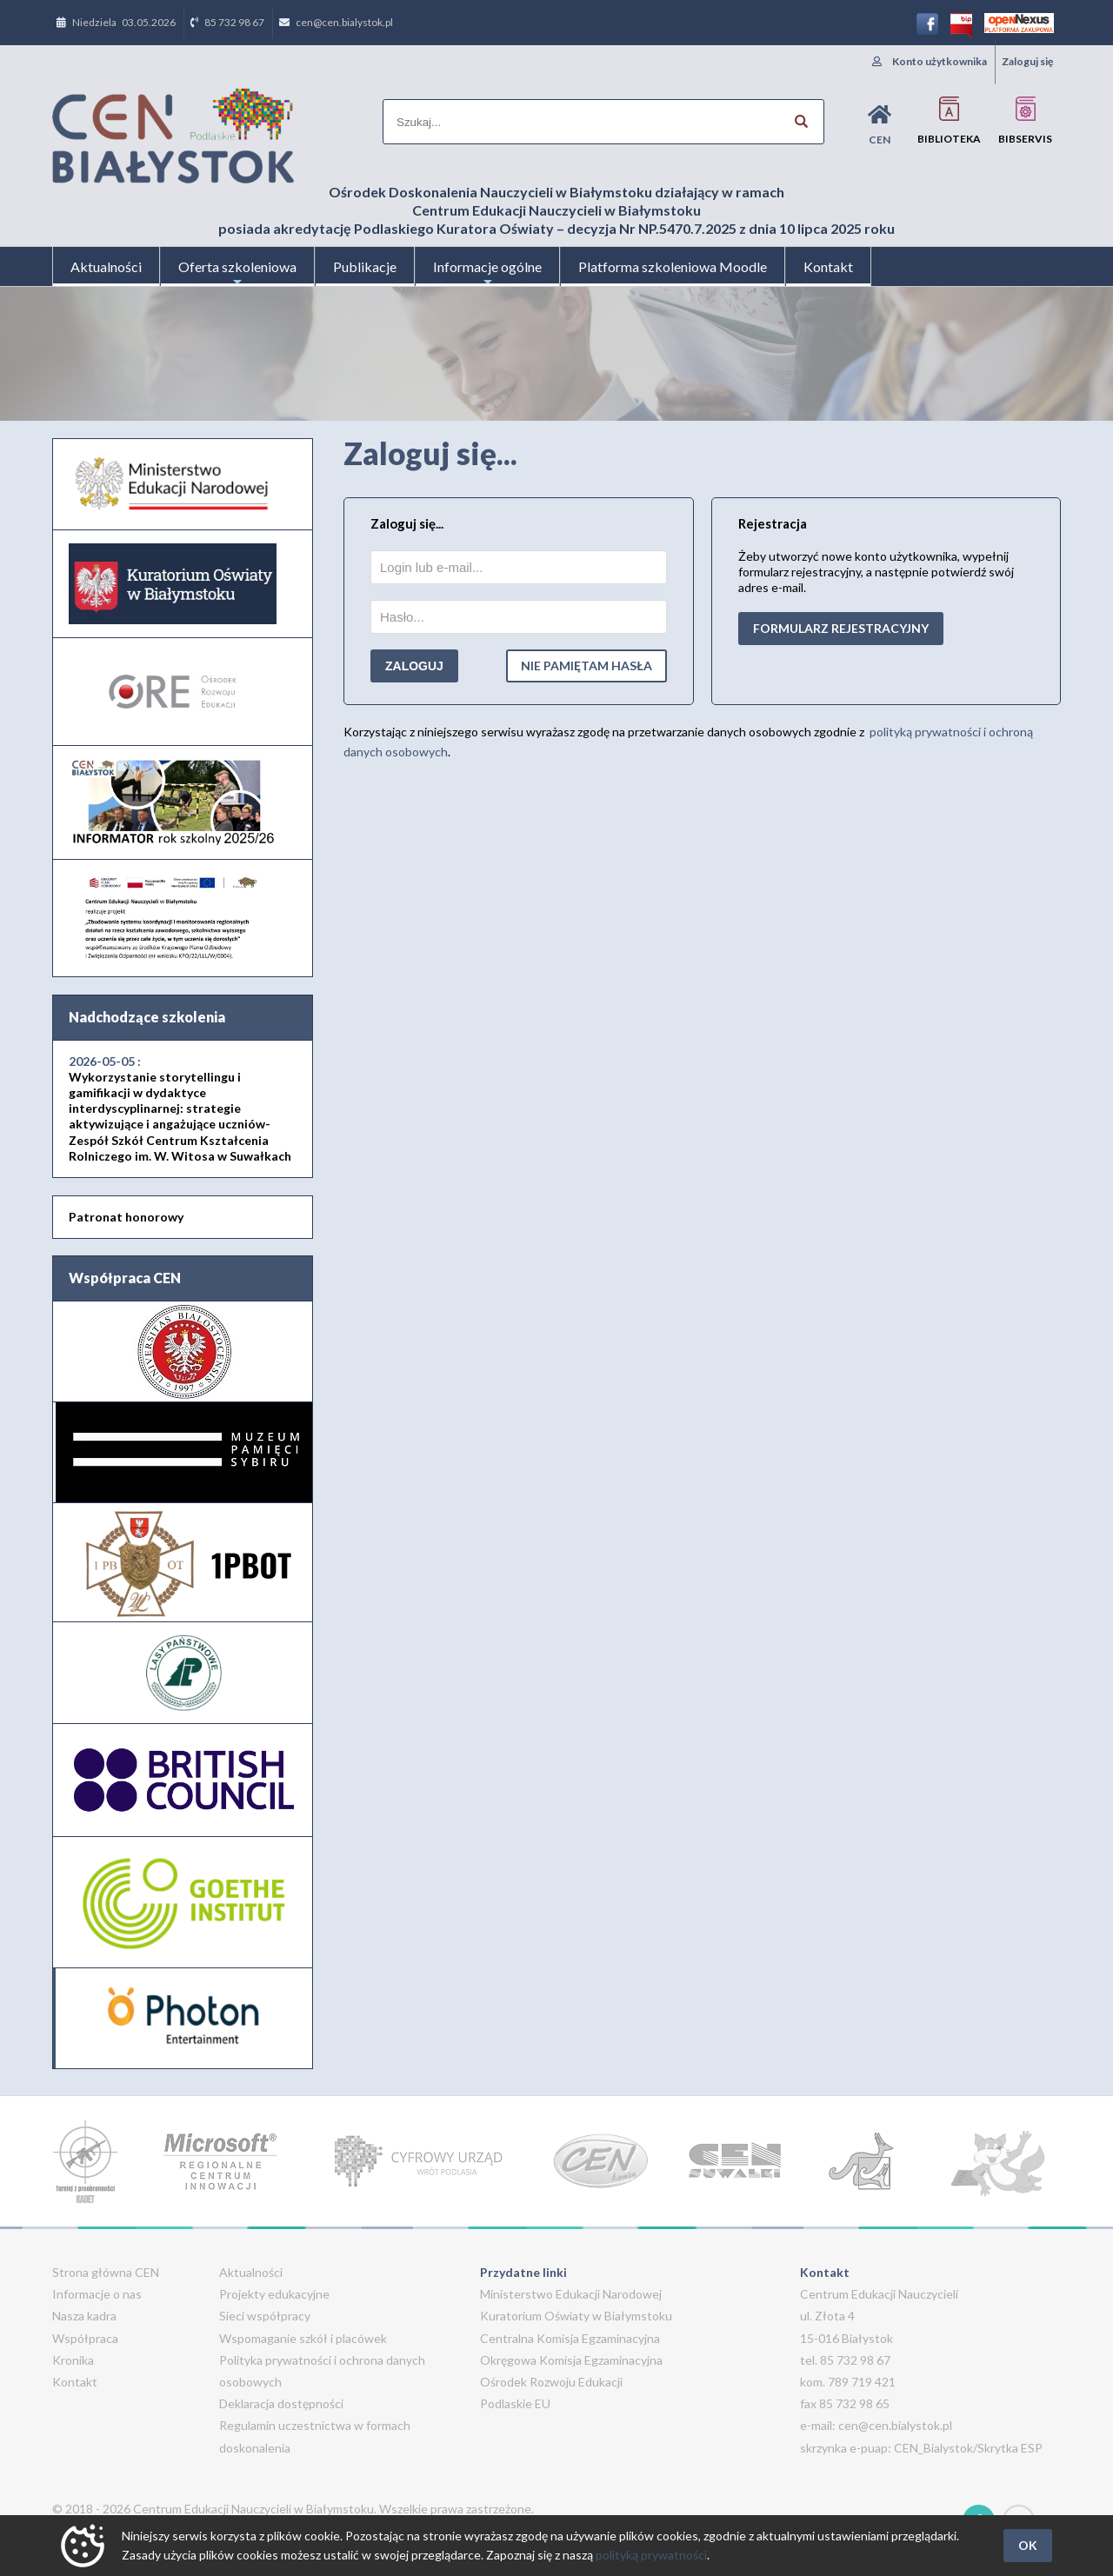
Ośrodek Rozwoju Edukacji (551, 2381)
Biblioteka (949, 120)
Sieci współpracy (264, 2315)
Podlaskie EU (515, 2403)
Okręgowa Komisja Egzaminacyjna (571, 2360)
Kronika (73, 2360)
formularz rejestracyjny (841, 628)
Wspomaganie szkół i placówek (303, 2338)
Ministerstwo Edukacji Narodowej (571, 2293)
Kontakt (828, 266)
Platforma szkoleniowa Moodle (672, 266)
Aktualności (106, 266)
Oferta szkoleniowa (237, 272)
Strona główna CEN (105, 2272)
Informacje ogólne (487, 272)
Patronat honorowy (126, 1216)
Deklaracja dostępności (281, 2403)
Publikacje (365, 266)
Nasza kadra (84, 2315)
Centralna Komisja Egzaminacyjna (570, 2338)
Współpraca (85, 2338)
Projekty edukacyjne (274, 2293)
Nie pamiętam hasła (586, 665)
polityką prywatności (651, 2554)
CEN (879, 124)
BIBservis (1025, 120)
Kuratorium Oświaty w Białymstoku (576, 2315)
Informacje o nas (97, 2293)
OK (1027, 2545)
